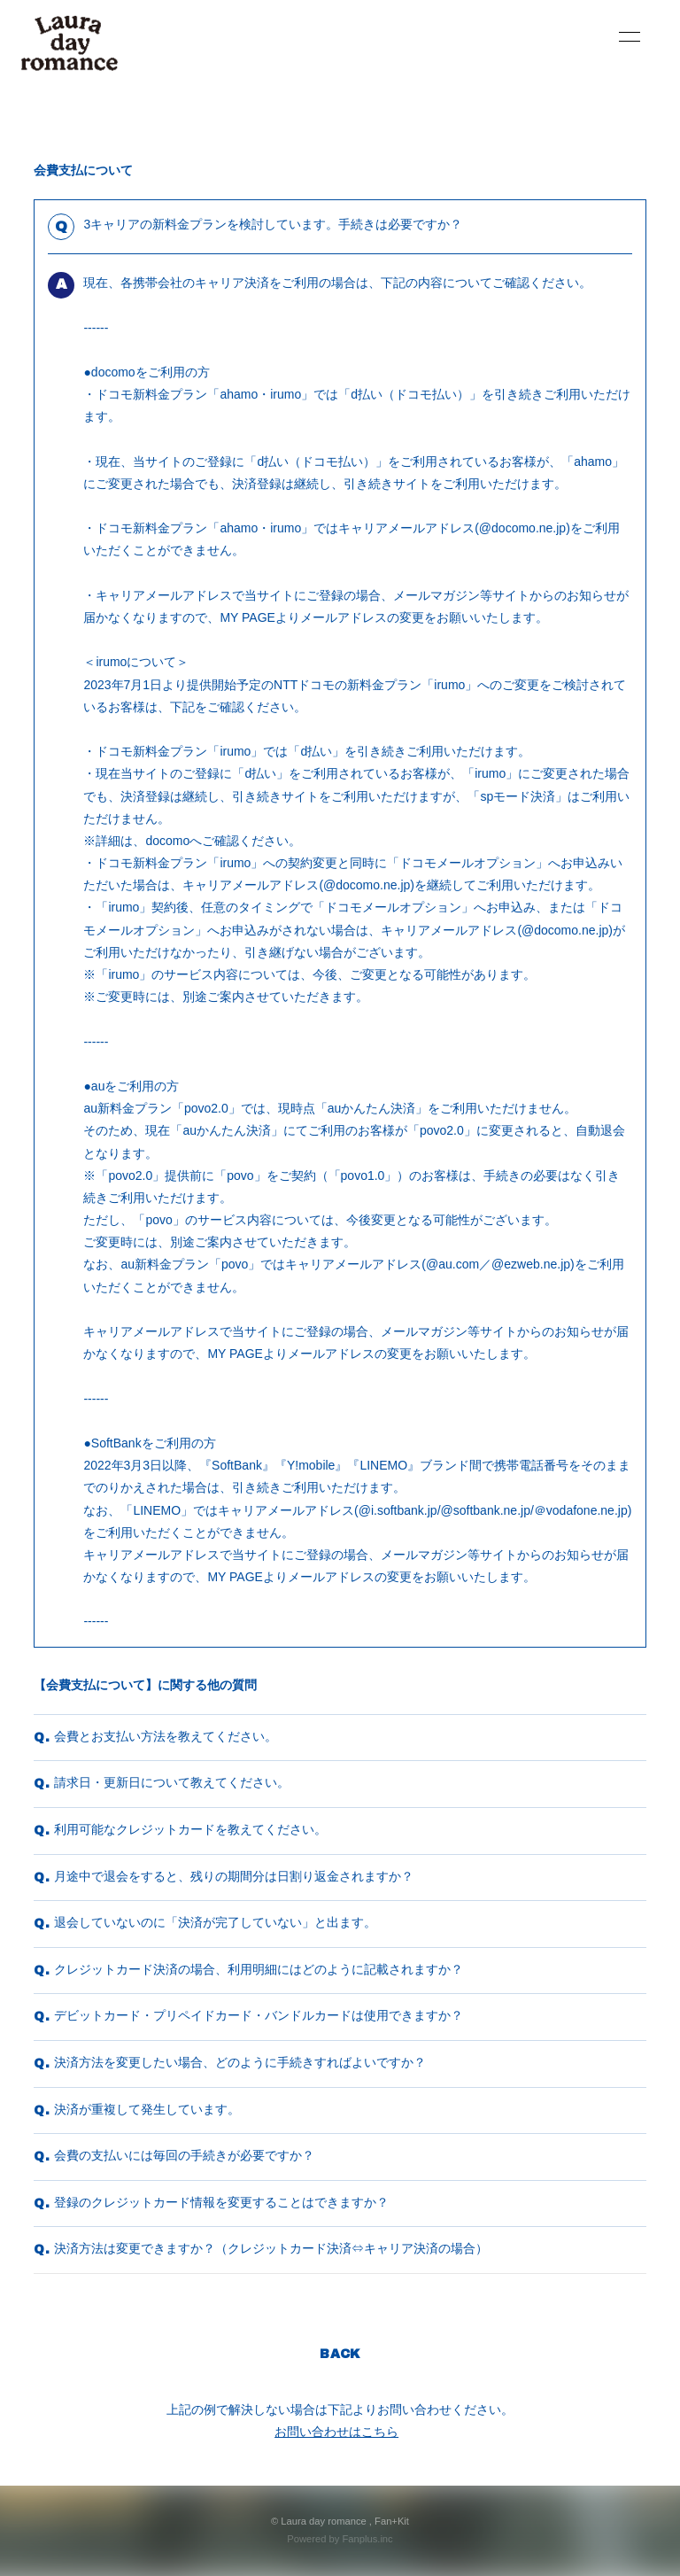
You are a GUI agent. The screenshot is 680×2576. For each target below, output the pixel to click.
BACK (340, 2354)
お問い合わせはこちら (336, 2432)
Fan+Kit (392, 2521)
